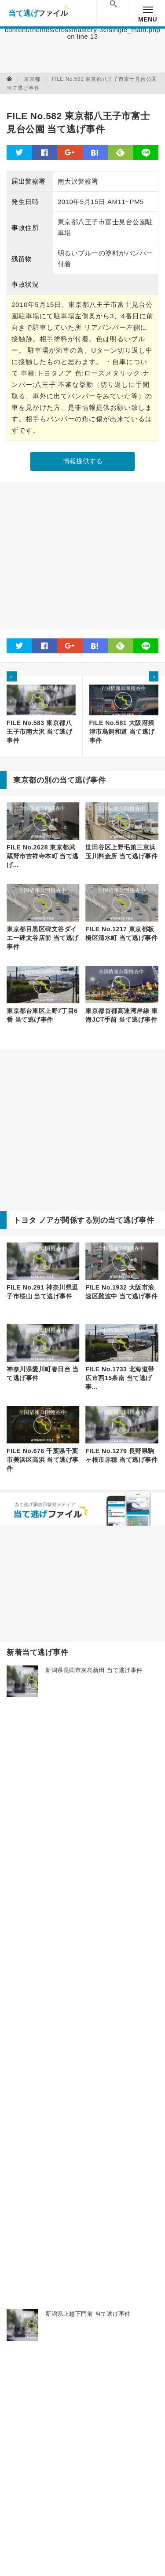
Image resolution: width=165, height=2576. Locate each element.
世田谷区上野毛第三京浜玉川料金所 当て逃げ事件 (121, 852)
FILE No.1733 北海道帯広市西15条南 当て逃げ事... (119, 1378)
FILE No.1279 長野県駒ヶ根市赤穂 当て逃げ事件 (121, 1455)
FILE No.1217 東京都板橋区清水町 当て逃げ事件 (121, 933)
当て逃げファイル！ (38, 13)
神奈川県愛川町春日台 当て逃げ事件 (43, 1373)
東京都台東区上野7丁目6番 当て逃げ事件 (42, 1015)
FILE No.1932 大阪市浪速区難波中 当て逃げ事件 (121, 1292)
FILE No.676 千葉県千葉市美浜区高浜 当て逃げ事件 (43, 1459)
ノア (46, 1220)
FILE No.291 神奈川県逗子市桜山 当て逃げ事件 (42, 1292)
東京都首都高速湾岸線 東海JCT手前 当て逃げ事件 (121, 1015)
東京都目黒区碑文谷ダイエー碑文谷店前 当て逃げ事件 (43, 937)
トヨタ (25, 1220)
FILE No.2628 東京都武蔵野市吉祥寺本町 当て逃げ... (43, 856)
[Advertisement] (82, 556)
